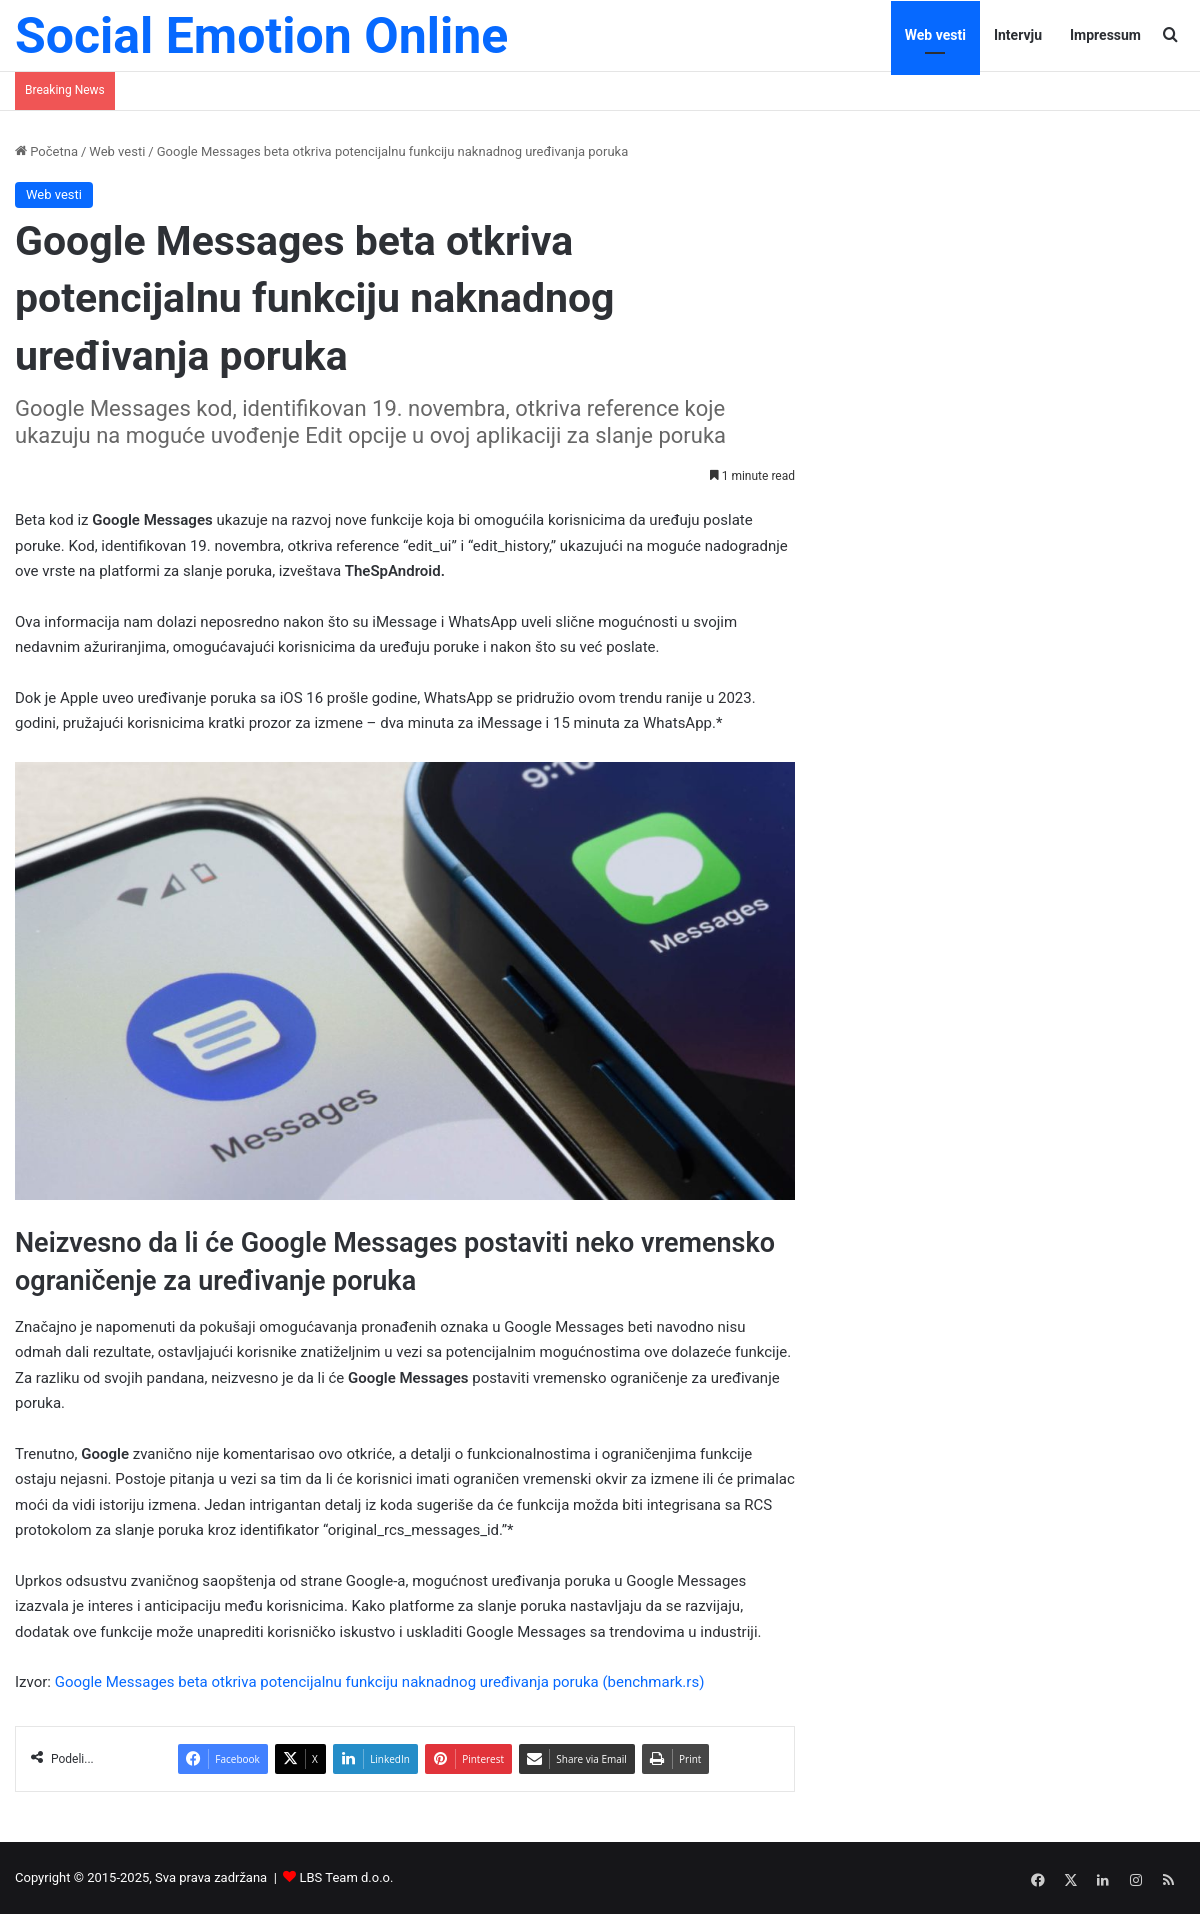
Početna (46, 151)
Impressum (1105, 35)
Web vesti (935, 35)
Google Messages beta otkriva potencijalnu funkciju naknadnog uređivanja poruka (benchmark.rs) (380, 1682)
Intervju (1018, 35)
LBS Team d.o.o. (347, 1877)
